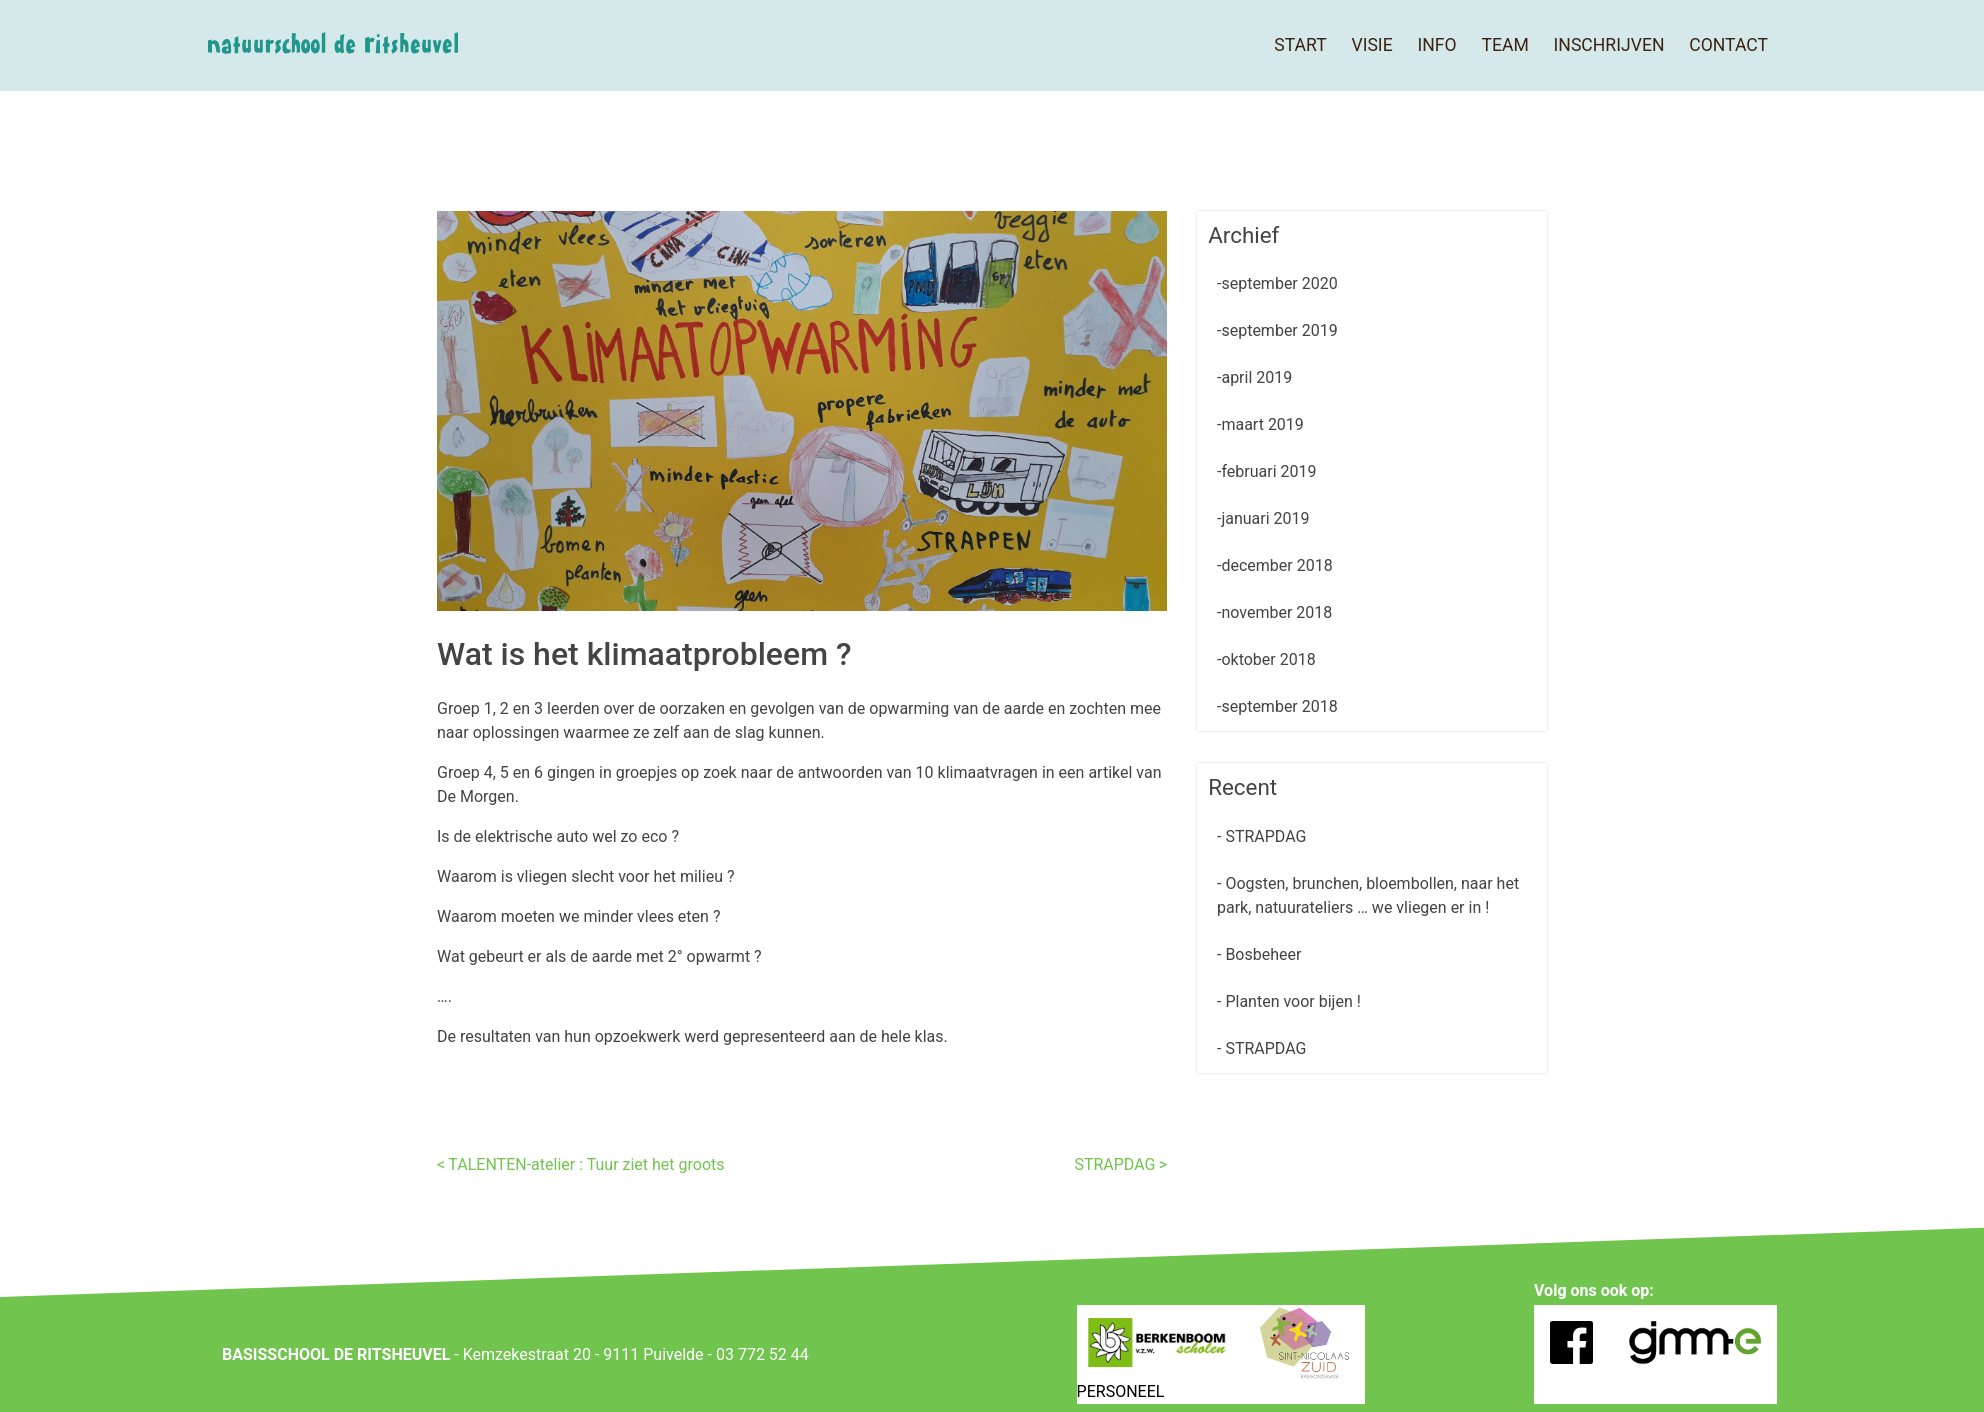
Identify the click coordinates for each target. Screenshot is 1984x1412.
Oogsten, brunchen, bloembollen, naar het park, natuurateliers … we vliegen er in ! (1368, 895)
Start (1300, 45)
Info (1436, 45)
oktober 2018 (1268, 659)
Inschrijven (1609, 45)
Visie (1371, 45)
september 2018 (1279, 706)
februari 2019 (1268, 471)
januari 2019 (1265, 518)
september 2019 (1279, 330)
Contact (1728, 45)
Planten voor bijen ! (1290, 1001)
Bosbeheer (1261, 954)
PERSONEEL (1121, 1391)
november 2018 (1276, 612)
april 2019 (1256, 377)
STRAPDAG (1114, 1164)
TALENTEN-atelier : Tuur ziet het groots (586, 1164)
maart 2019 (1262, 424)
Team (1504, 45)
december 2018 (1276, 565)
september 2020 (1279, 283)
